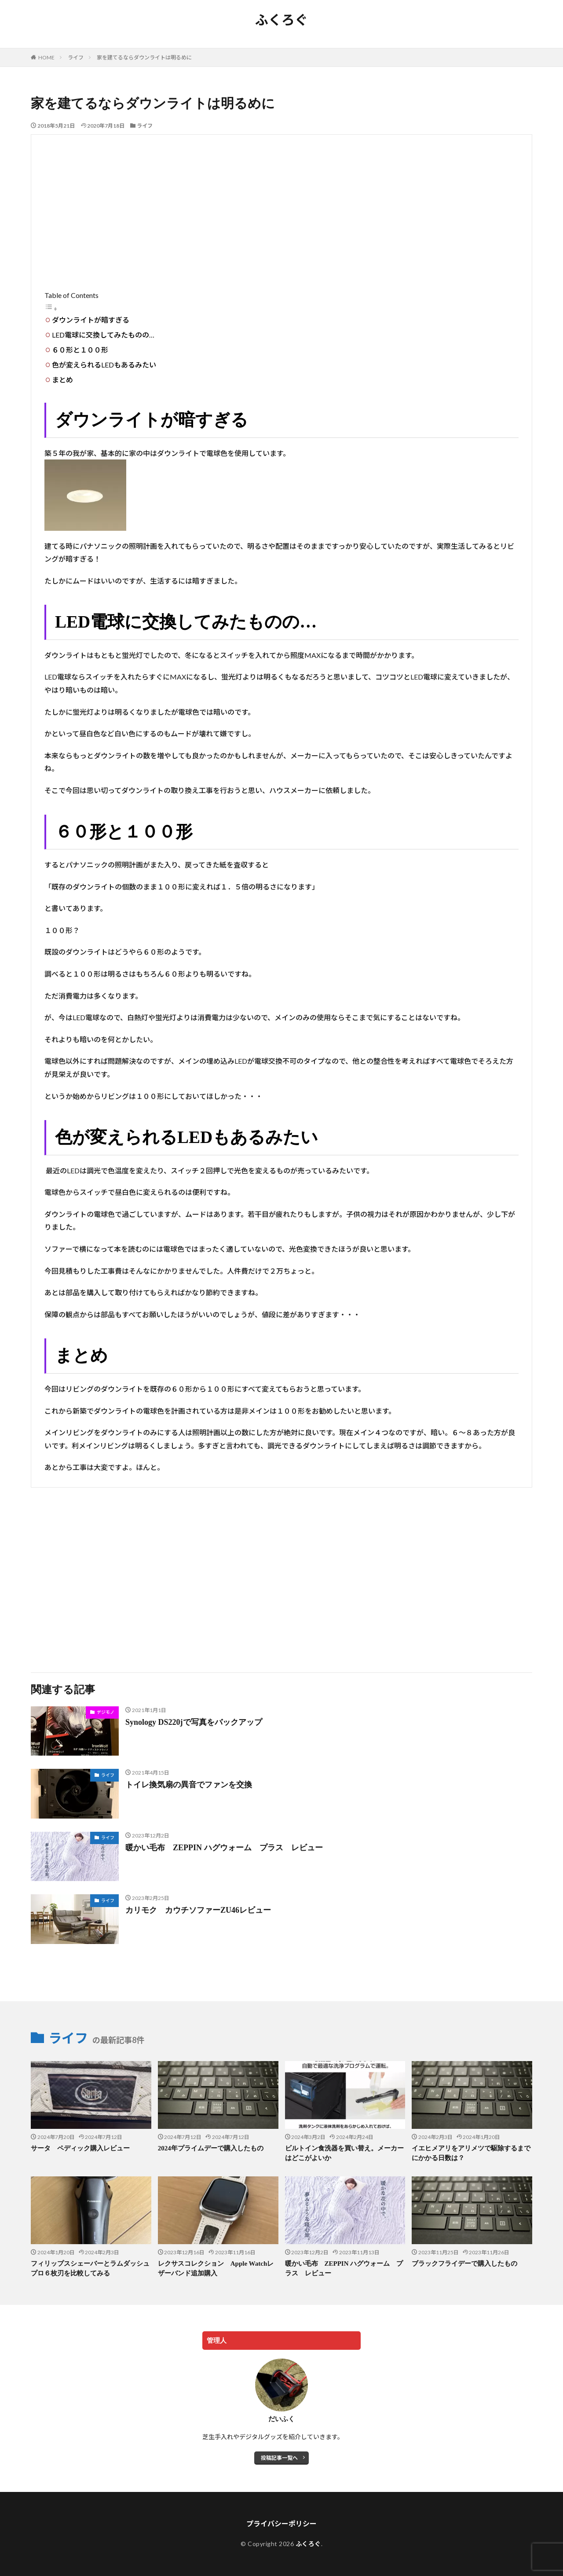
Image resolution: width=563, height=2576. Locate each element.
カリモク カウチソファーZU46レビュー (202, 1910)
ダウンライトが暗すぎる (90, 320)
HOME (46, 57)
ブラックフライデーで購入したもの (464, 2263)
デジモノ (105, 1712)
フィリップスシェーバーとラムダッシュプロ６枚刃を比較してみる (90, 2268)
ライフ (76, 57)
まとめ (62, 379)
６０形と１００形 (80, 349)
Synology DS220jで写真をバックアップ (193, 1722)
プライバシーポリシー (281, 2523)
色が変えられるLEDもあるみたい (104, 364)
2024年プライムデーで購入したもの (210, 2148)
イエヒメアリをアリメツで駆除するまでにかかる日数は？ (471, 2153)
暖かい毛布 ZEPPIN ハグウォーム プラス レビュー (224, 1847)
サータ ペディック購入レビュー (80, 2148)
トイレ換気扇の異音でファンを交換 (188, 1784)
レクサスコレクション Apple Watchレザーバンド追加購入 (216, 2268)
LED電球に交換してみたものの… (103, 335)
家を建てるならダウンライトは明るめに (144, 57)
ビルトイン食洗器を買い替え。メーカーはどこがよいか (344, 2153)
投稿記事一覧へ (279, 2458)
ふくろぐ (281, 19)
